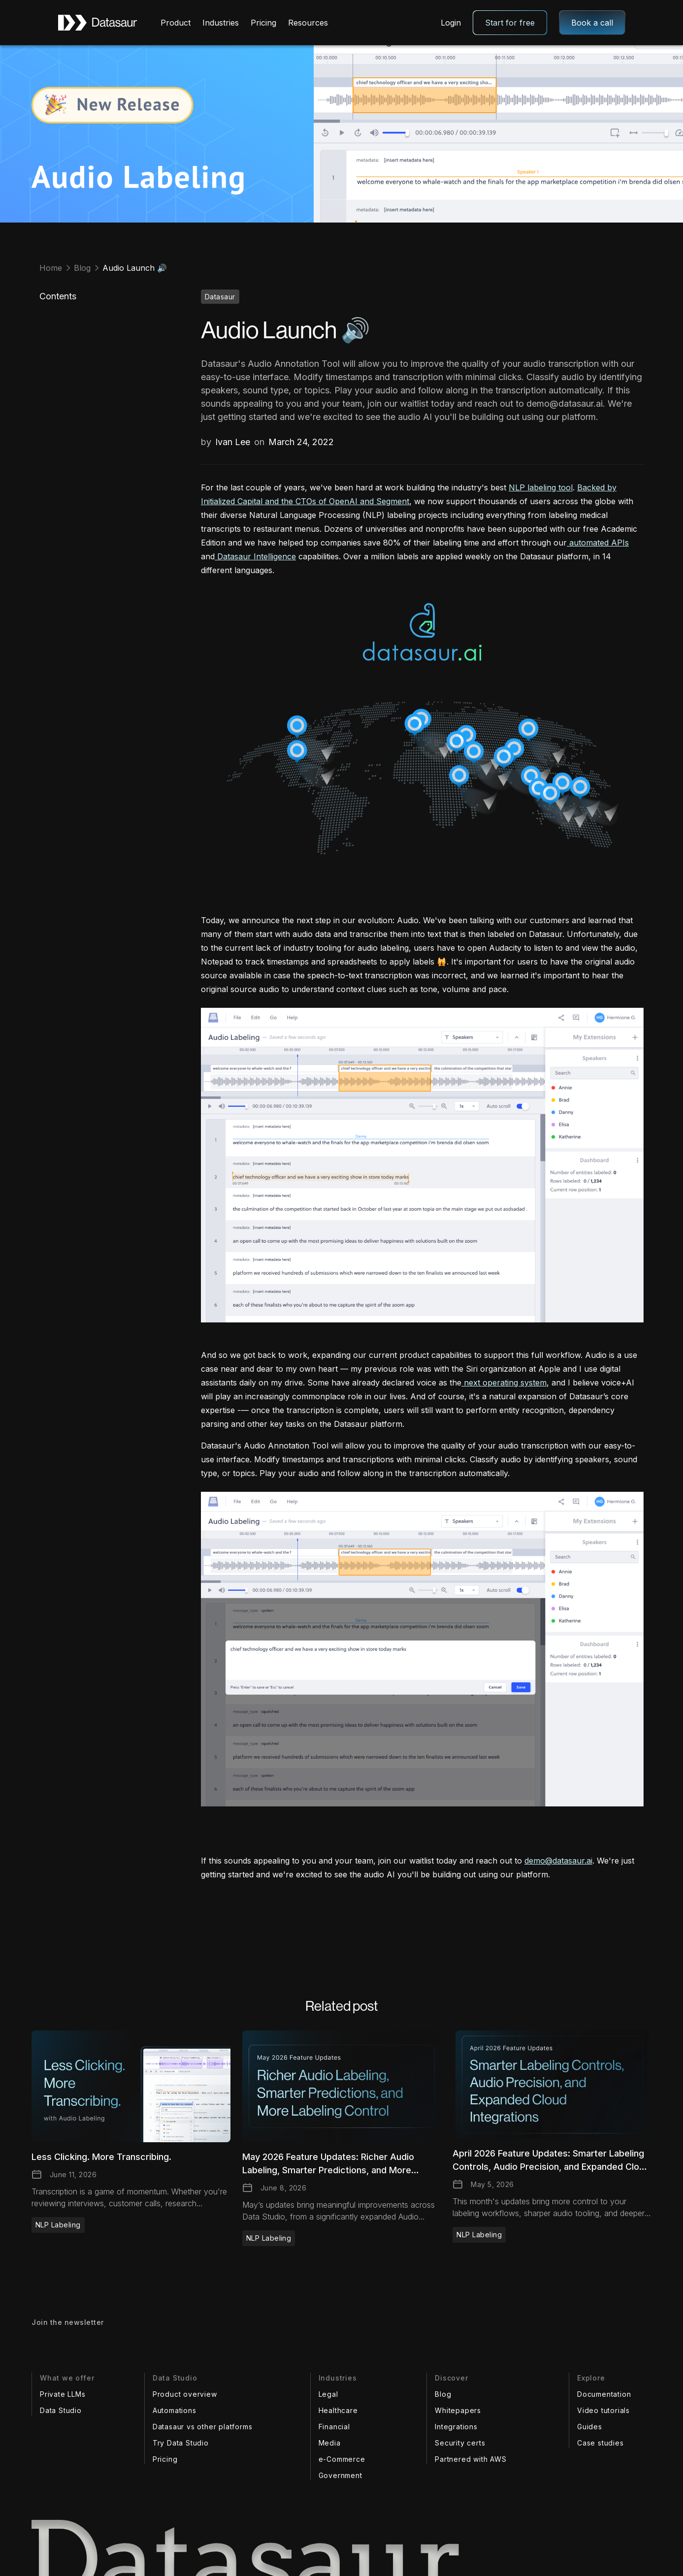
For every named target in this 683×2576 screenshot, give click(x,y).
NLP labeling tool (541, 487)
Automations (174, 2410)
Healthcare (338, 2410)
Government (340, 2475)
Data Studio (61, 2410)
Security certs (460, 2443)
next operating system (504, 1382)
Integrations (456, 2426)
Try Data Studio (181, 2443)
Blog (443, 2394)
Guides (589, 2426)
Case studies (600, 2443)
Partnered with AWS (470, 2459)
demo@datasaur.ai (558, 1861)
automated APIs (598, 542)
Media (330, 2443)
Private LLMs (63, 2394)
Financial (334, 2426)
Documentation (604, 2394)
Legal (328, 2394)
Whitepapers (458, 2410)
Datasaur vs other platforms (203, 2426)
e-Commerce (342, 2459)
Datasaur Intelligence (255, 556)
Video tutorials (603, 2410)
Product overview (185, 2394)
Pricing (263, 23)
